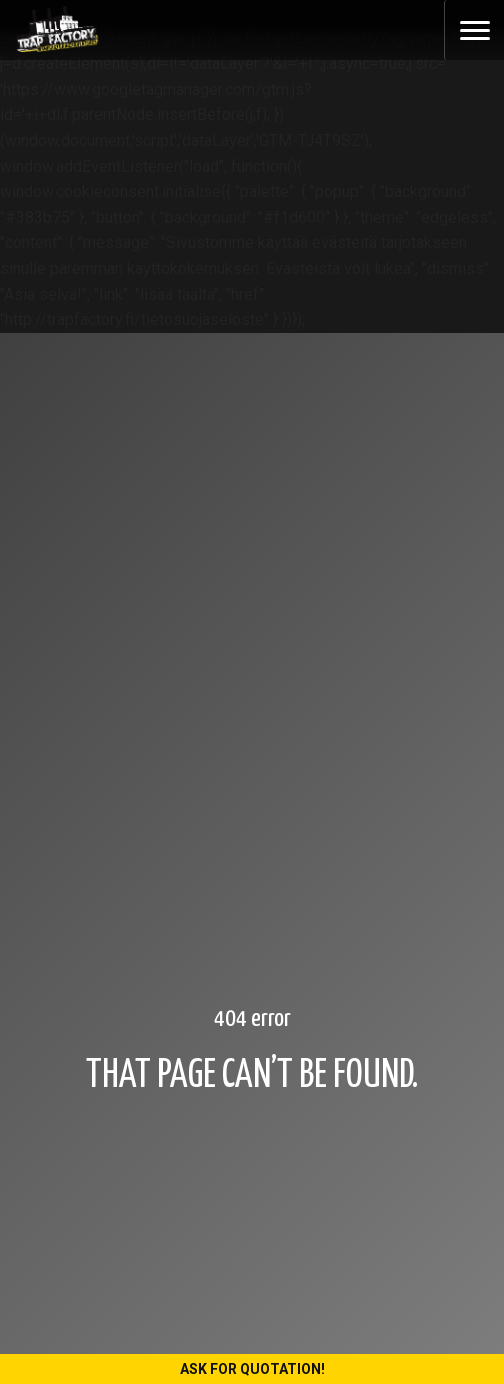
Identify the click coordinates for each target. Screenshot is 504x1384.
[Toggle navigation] (474, 30)
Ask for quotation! (252, 1369)
